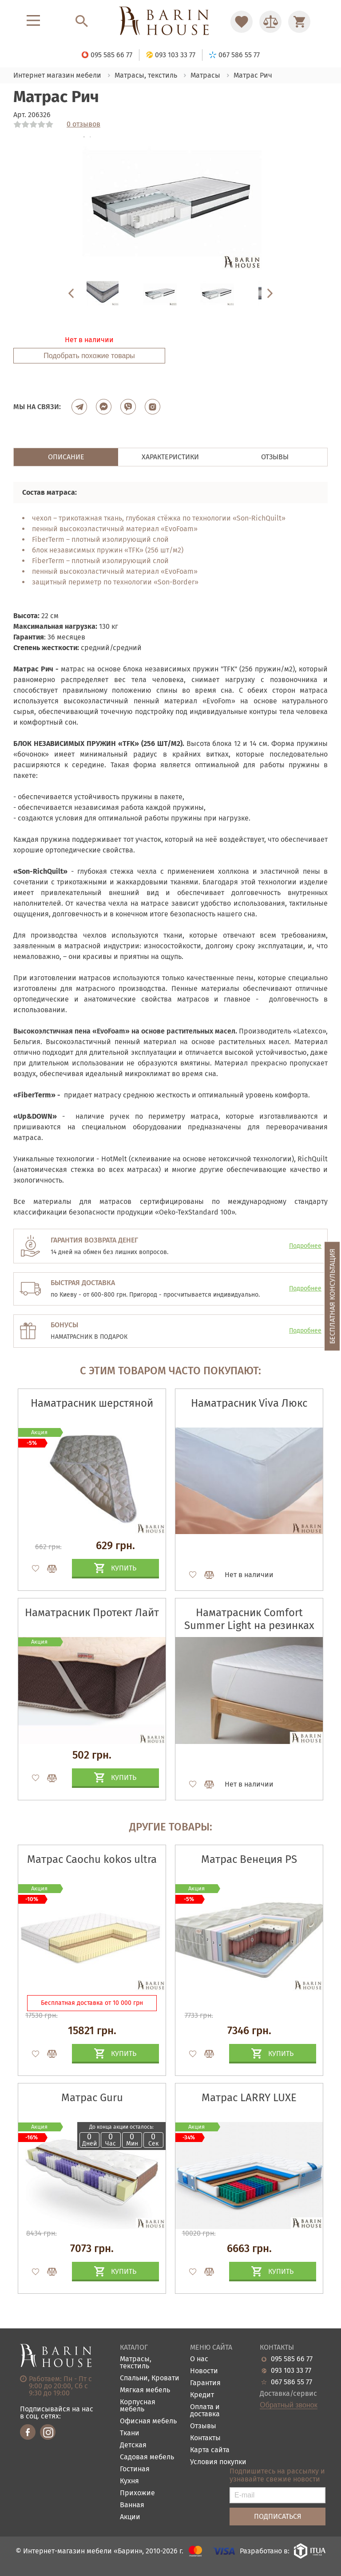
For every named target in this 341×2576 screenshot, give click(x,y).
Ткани (129, 2433)
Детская (133, 2445)
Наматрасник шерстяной (92, 1403)
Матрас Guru (92, 2097)
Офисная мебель (148, 2421)
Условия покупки (218, 2462)
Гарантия (205, 2383)
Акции (130, 2517)
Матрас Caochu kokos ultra (92, 1859)
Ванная (132, 2505)
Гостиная (135, 2469)
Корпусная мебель (137, 2405)
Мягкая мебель (145, 2390)
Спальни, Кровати (149, 2378)
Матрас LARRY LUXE (249, 2097)
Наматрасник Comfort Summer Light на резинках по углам (249, 1625)
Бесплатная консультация (332, 1296)
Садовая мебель (147, 2457)
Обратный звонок (288, 2405)
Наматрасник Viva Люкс (249, 1403)
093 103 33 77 (291, 2370)
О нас (199, 2359)
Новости (204, 2371)
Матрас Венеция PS (249, 1859)
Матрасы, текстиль (135, 2362)
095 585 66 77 (292, 2359)
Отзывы (203, 2426)
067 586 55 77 (291, 2382)
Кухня (129, 2481)
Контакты (205, 2438)
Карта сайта (210, 2450)
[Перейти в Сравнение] (270, 22)
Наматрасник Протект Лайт (92, 1612)
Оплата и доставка (205, 2410)
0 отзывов (83, 124)
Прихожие (137, 2493)
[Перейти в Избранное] (241, 22)
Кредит (202, 2395)
